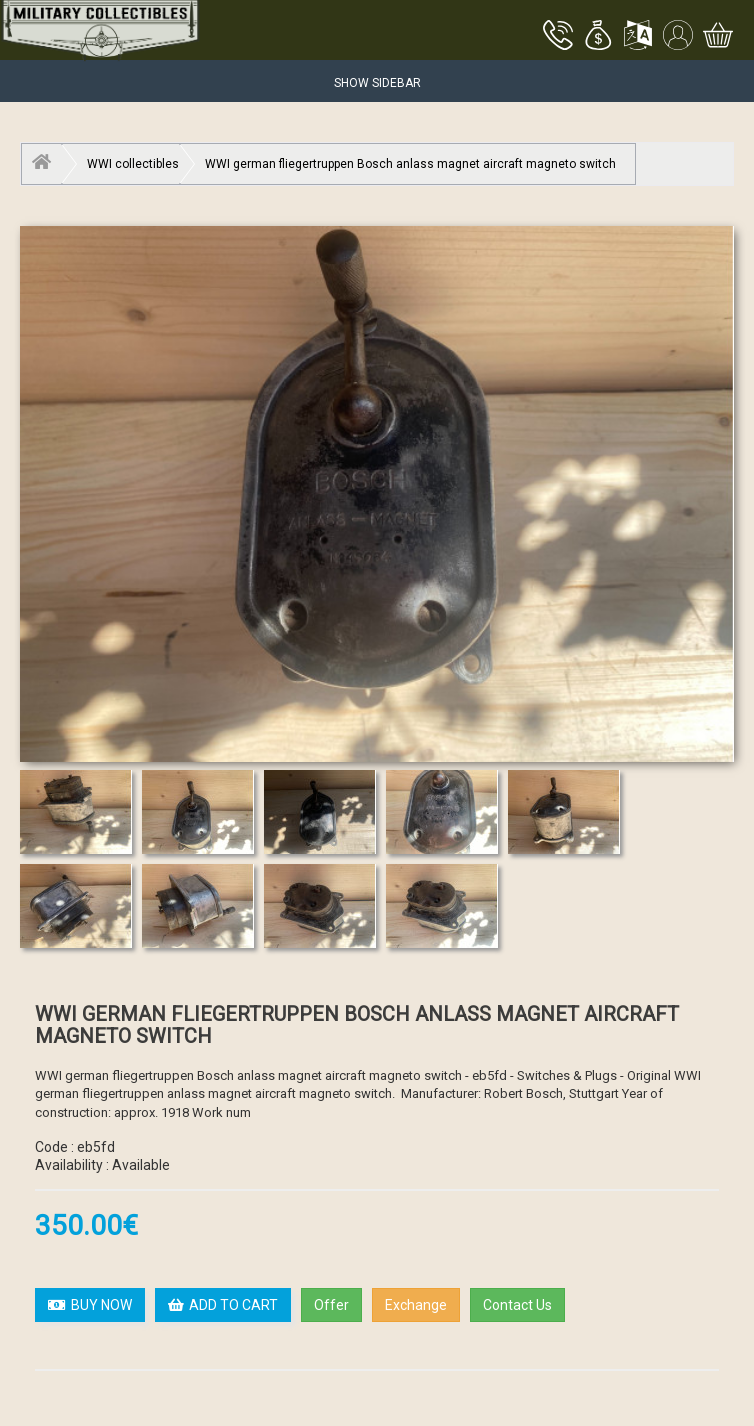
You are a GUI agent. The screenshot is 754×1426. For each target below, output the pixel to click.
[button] (598, 37)
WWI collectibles (133, 164)
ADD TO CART (223, 1305)
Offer (331, 1305)
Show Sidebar (377, 83)
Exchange (416, 1305)
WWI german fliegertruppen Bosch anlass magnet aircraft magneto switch (410, 164)
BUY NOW (90, 1305)
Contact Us (517, 1305)
